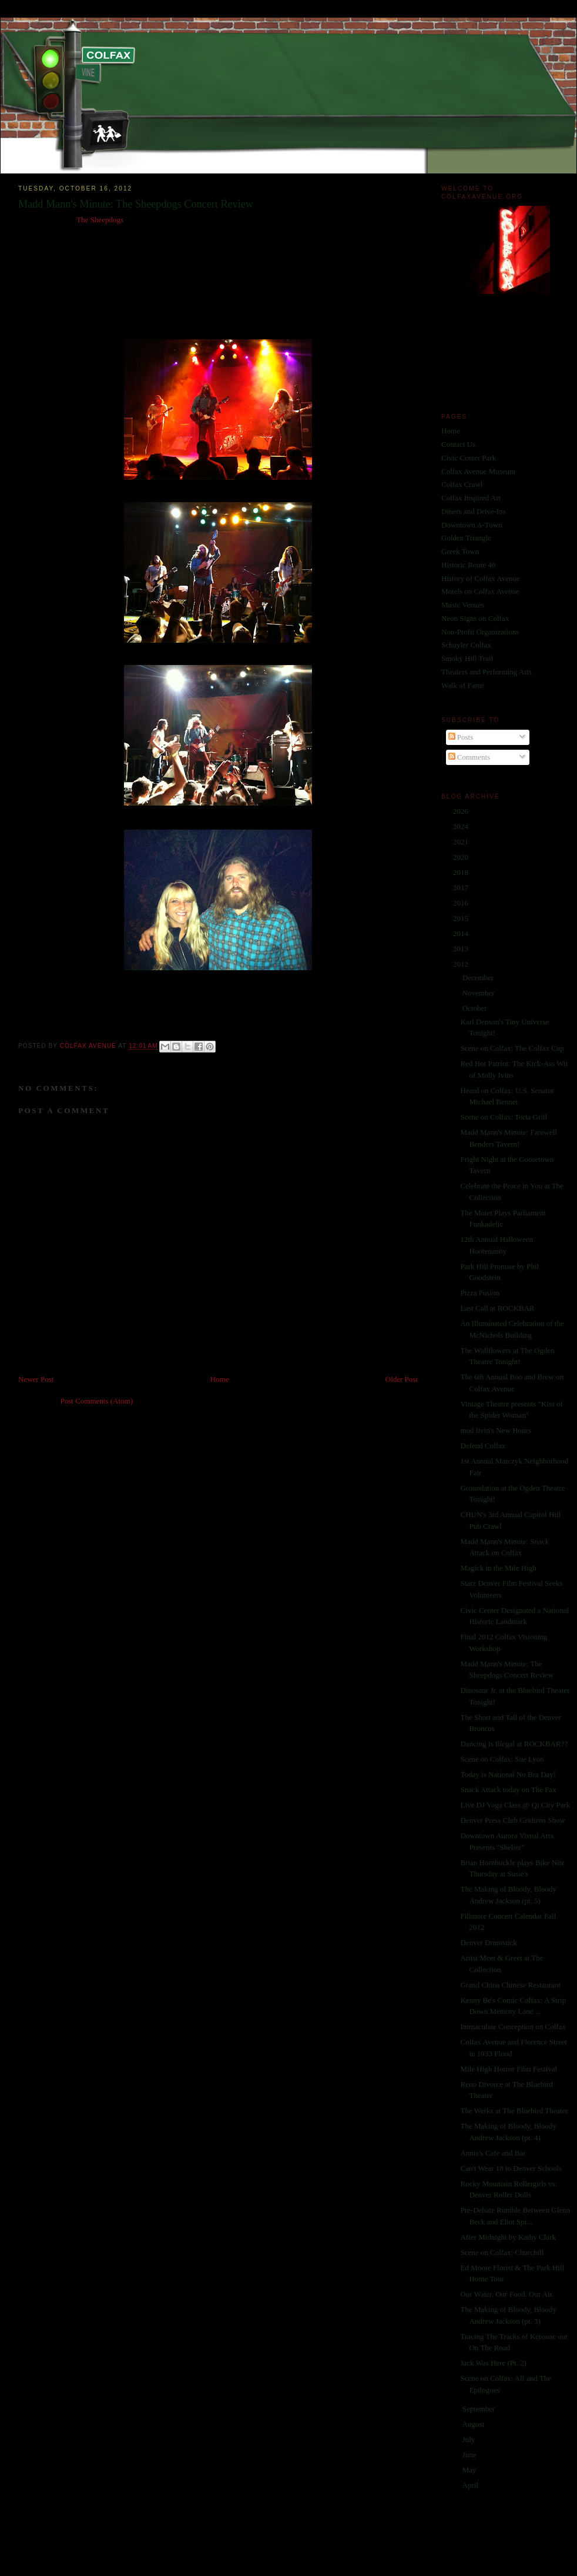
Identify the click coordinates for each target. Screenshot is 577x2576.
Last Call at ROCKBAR (497, 1308)
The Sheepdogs (99, 219)
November (479, 992)
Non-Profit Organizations (480, 631)
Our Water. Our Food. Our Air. (506, 2294)
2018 (461, 872)
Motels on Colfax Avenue (480, 591)
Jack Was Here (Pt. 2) (493, 2362)
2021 (461, 841)
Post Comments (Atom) (97, 1400)
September (479, 2408)
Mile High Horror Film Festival (508, 2068)
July (469, 2439)
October (475, 1008)
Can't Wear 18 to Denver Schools (511, 2168)
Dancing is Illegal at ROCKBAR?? (514, 1743)
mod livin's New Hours (495, 1430)
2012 (461, 964)
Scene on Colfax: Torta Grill (503, 1116)
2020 (461, 857)
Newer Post (35, 1379)
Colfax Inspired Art (471, 497)
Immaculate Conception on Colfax (512, 2026)
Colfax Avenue (89, 1046)
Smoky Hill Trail (467, 658)
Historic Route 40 (468, 564)
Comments (469, 757)
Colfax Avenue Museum (478, 471)
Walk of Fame (462, 685)
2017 (461, 887)
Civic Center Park (468, 457)
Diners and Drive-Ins (473, 511)
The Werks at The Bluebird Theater (514, 2110)
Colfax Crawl (461, 484)
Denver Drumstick (488, 1942)
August (474, 2424)
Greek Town (460, 551)
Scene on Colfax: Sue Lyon (502, 1759)
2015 (461, 918)
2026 (461, 811)
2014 (461, 933)
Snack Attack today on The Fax (508, 1789)
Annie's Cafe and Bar (492, 2153)
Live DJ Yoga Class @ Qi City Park (515, 1804)
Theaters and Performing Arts (486, 671)
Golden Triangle (466, 537)
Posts (461, 737)
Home (219, 1379)
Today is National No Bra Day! (508, 1774)
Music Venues (462, 604)
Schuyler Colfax (466, 644)
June (470, 2454)
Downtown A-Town (471, 524)
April (471, 2485)
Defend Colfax (482, 1445)
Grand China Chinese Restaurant (510, 1984)
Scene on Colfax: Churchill (502, 2252)
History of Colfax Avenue (480, 578)
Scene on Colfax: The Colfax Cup (511, 1048)
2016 (461, 902)
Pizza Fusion (479, 1292)
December (479, 977)
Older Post (401, 1379)
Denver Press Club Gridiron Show (512, 1820)
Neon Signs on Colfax (475, 618)
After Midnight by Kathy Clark (507, 2237)
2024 (461, 826)
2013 (461, 948)
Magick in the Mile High (498, 1567)
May (470, 2469)
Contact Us (458, 444)
